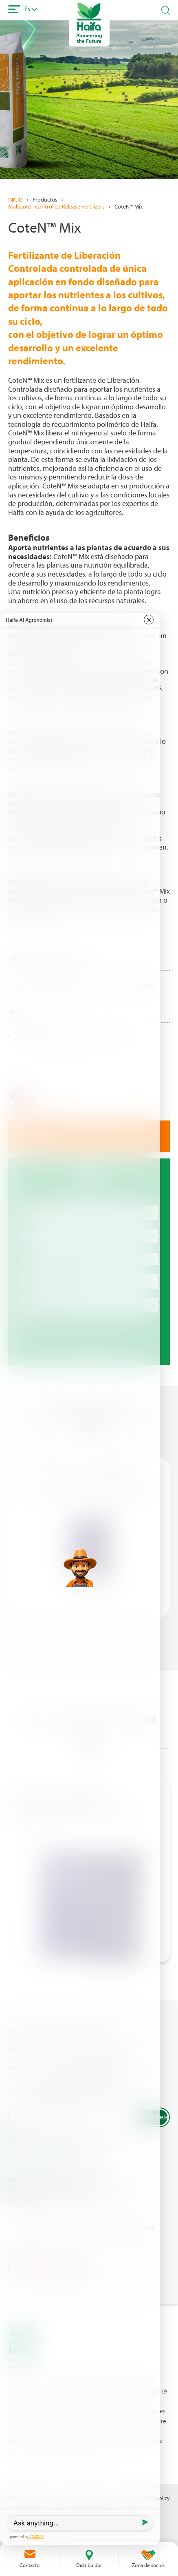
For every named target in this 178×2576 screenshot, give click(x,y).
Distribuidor (89, 2565)
